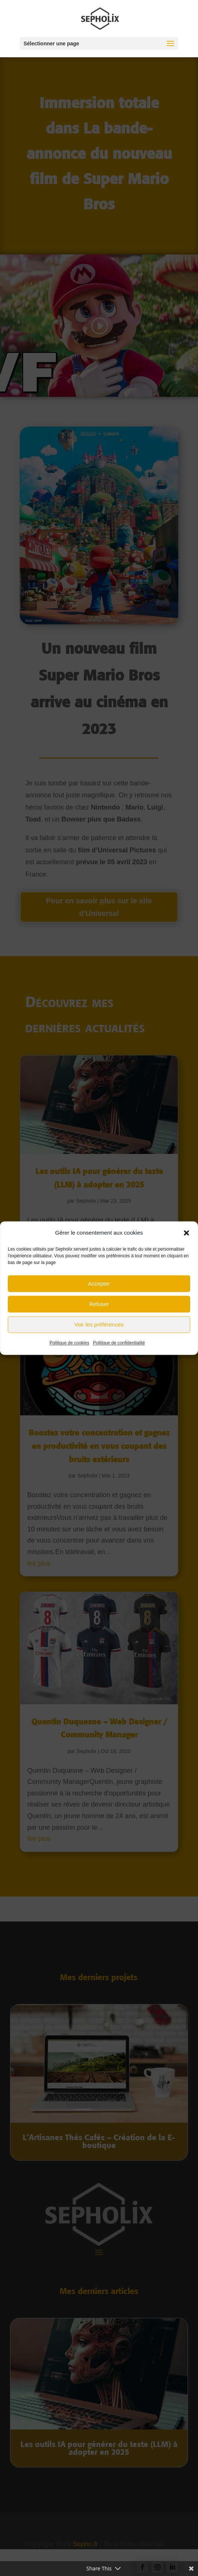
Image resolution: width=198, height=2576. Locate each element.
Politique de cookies (69, 1350)
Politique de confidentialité (119, 1350)
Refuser (99, 1312)
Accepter (99, 1291)
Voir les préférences (99, 1332)
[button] (186, 1240)
